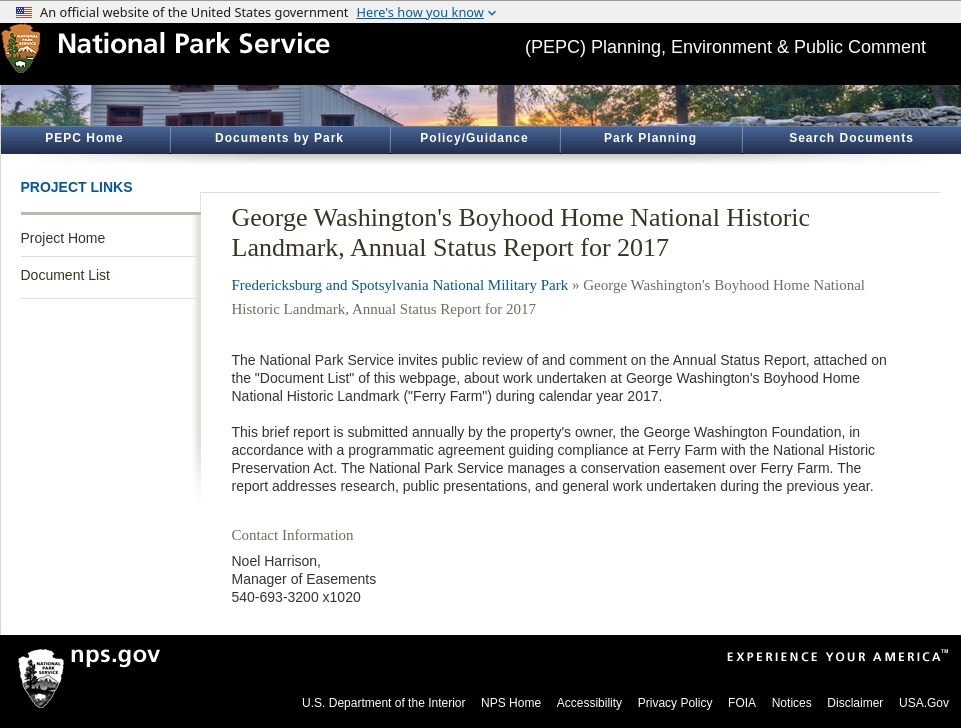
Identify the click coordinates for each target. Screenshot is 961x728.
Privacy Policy (675, 703)
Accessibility (589, 703)
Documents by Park (279, 138)
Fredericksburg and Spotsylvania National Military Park (400, 285)
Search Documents (851, 138)
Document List (65, 275)
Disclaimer (855, 703)
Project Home (63, 238)
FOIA (742, 703)
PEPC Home (84, 138)
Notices (792, 703)
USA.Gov (924, 703)
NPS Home (511, 703)
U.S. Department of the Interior (383, 703)
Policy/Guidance (474, 138)
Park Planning (650, 138)
